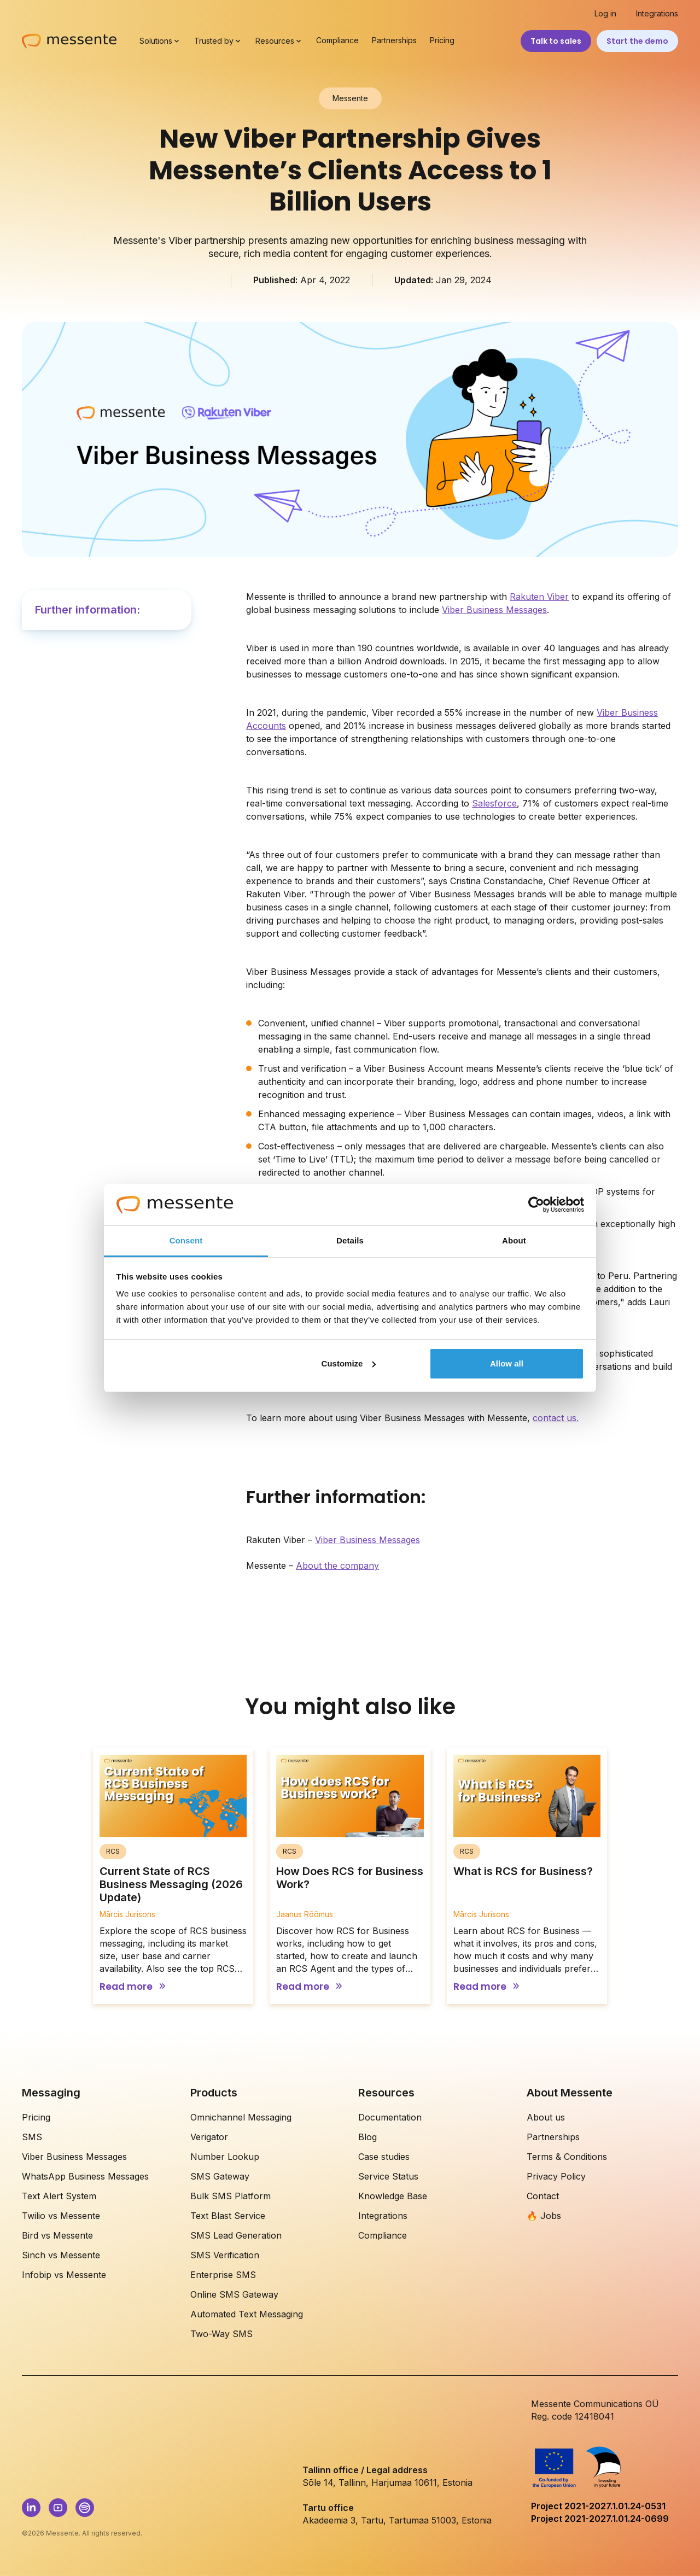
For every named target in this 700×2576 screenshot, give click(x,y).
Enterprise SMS (223, 2274)
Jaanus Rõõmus (304, 1914)
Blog (367, 2136)
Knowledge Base (392, 2196)
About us (546, 2117)
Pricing (442, 40)
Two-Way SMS (221, 2333)
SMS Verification (224, 2255)
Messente (350, 98)
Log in (605, 13)
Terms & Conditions (567, 2156)
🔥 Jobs (544, 2215)
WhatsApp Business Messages (85, 2176)
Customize (349, 1363)
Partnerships (394, 40)
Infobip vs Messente (64, 2274)
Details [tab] (350, 1240)
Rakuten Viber (539, 596)
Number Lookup (224, 2156)
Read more (126, 1987)
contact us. (556, 1417)
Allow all (506, 1363)
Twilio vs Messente (61, 2215)
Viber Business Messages (494, 609)
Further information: (87, 609)
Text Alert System (59, 2196)
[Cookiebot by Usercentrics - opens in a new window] (536, 1204)
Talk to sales (555, 41)
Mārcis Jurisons (127, 1914)
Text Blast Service (227, 2215)
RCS (113, 1851)
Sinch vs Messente (61, 2255)
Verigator (209, 2136)
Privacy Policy (556, 2176)
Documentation (390, 2117)
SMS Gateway (219, 2176)
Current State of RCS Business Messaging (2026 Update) (171, 1884)
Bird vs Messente (57, 2235)
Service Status (388, 2176)
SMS (32, 2136)
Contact (543, 2196)
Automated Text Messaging (246, 2314)
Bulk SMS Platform (230, 2196)
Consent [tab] (186, 1240)
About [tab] (514, 1240)
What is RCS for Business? (523, 1871)
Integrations (657, 13)
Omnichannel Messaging (240, 2117)
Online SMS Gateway (234, 2294)
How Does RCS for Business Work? (349, 1878)
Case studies (384, 2156)
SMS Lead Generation (236, 2235)
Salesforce (494, 803)
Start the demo (637, 41)
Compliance (337, 40)
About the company (337, 1565)
